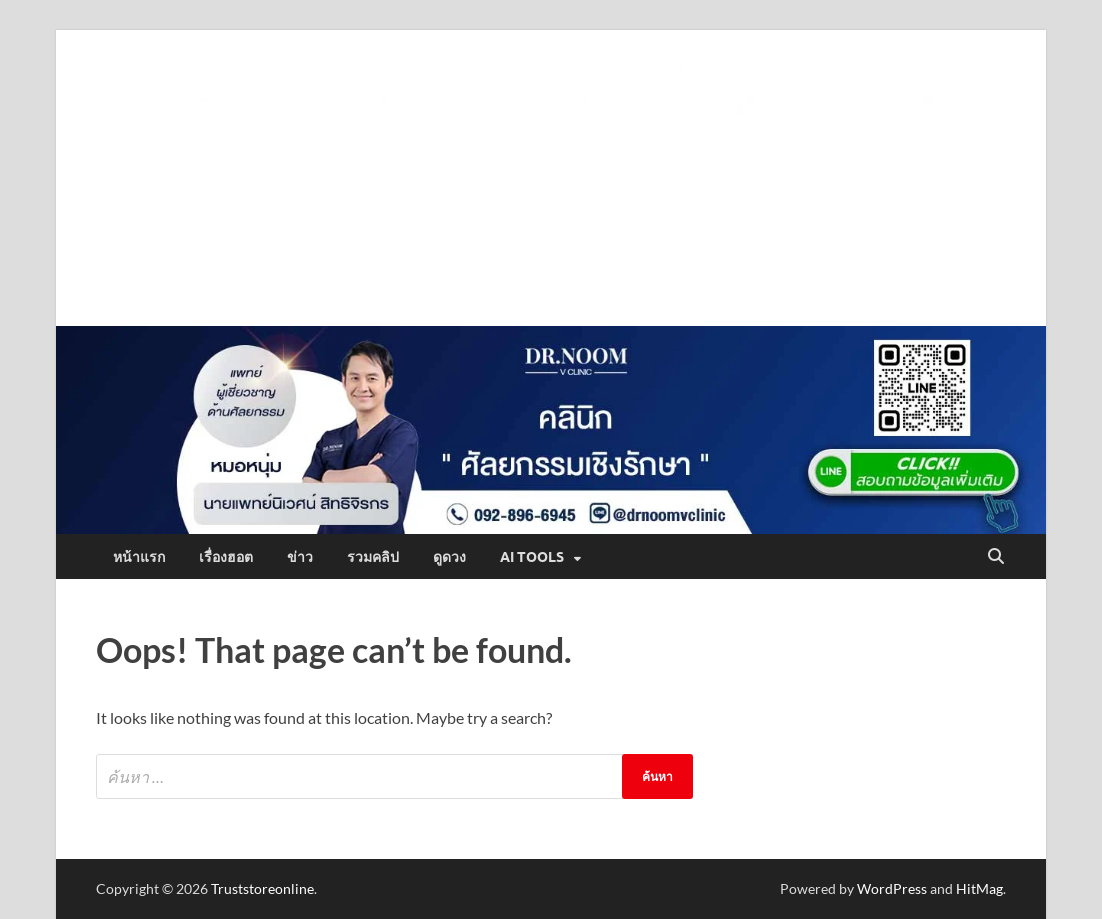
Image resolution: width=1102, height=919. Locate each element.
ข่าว (300, 557)
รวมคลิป (373, 557)
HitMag (979, 888)
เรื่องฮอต (226, 557)
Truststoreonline (262, 888)
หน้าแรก (139, 557)
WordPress (892, 888)
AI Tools (532, 557)
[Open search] (996, 557)
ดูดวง (449, 557)
